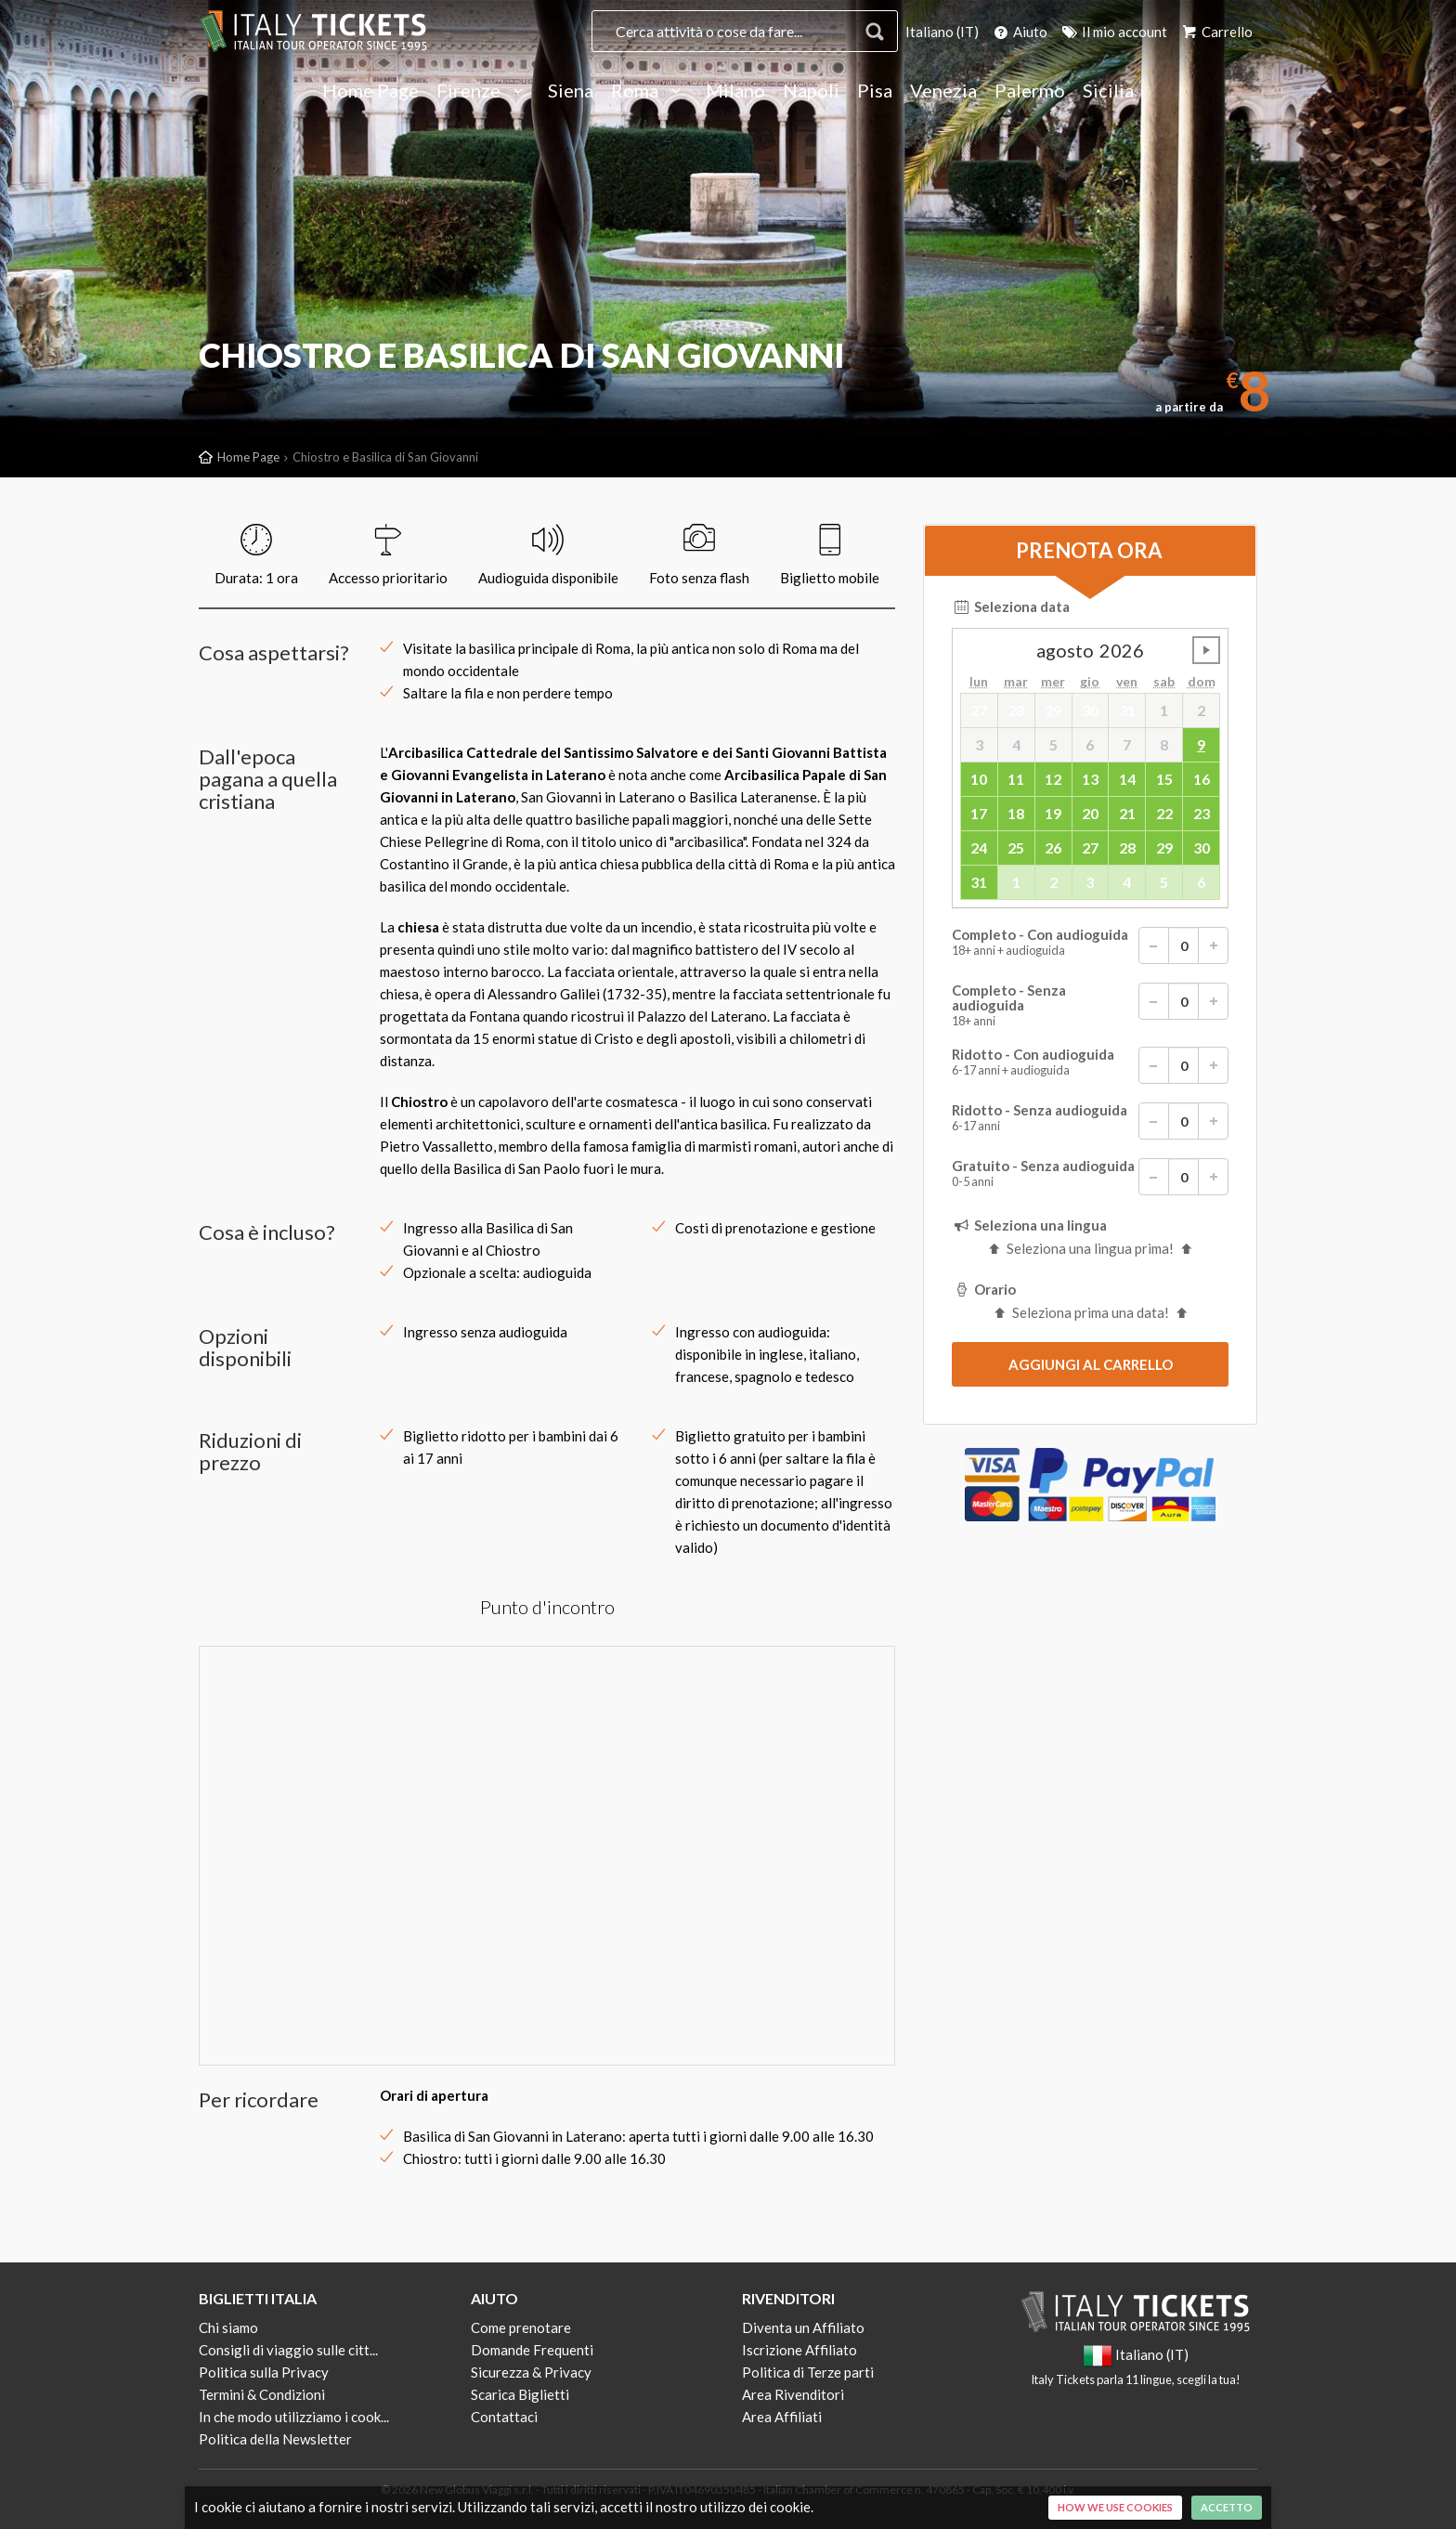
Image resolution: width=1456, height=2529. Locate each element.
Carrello (1216, 31)
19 (1053, 813)
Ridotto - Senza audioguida (1090, 1121)
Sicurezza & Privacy (531, 2372)
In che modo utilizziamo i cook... (294, 2416)
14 (1127, 779)
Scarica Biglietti (520, 2394)
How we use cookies (1115, 2507)
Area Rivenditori (793, 2394)
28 (1127, 847)
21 (1127, 813)
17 (978, 813)
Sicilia (1108, 91)
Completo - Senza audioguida (1090, 1005)
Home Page (370, 91)
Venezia (943, 91)
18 (1016, 813)
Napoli (811, 91)
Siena (570, 91)
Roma (649, 91)
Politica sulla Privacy (264, 2372)
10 (978, 779)
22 (1164, 813)
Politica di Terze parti (808, 2372)
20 (1090, 813)
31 (978, 882)
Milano (735, 91)
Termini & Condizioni (262, 2394)
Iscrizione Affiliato (799, 2349)
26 (1053, 847)
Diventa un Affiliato (803, 2327)
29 (1164, 847)
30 (1201, 847)
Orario (984, 1289)
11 (1016, 779)
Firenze (483, 91)
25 (1016, 847)
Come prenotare (521, 2327)
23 (1201, 813)
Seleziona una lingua (1029, 1225)
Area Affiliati (782, 2416)
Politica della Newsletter (275, 2439)
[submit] (1090, 1364)
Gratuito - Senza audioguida (1090, 1176)
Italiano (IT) (942, 31)
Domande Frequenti (532, 2349)
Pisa (874, 91)
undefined (1206, 650)
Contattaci (504, 2416)
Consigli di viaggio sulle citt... (288, 2349)
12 (1053, 779)
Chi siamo (228, 2327)
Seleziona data (1011, 606)
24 (978, 847)
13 (1090, 779)
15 (1164, 779)
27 (1090, 847)
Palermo (1029, 91)
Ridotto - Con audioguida (1090, 1065)
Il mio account (1113, 31)
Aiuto (1019, 31)
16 (1201, 779)
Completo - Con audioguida (1090, 945)
